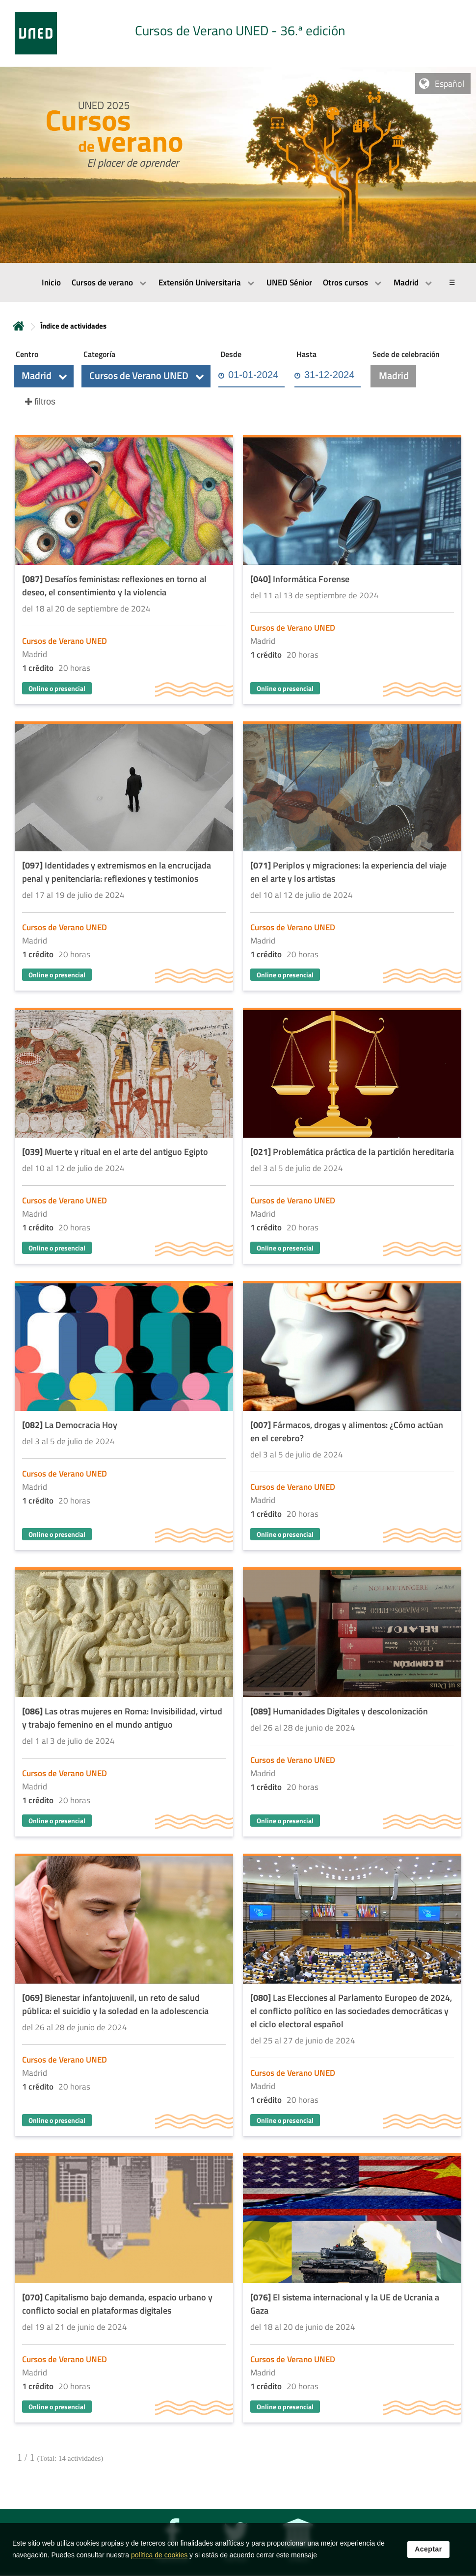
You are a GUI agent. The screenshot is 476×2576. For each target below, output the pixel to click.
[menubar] (238, 282)
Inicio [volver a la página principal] (18, 326)
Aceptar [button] (428, 2549)
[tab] (238, 33)
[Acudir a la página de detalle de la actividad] (124, 570)
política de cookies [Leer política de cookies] (159, 2555)
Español (449, 83)
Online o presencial (56, 688)
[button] (43, 376)
